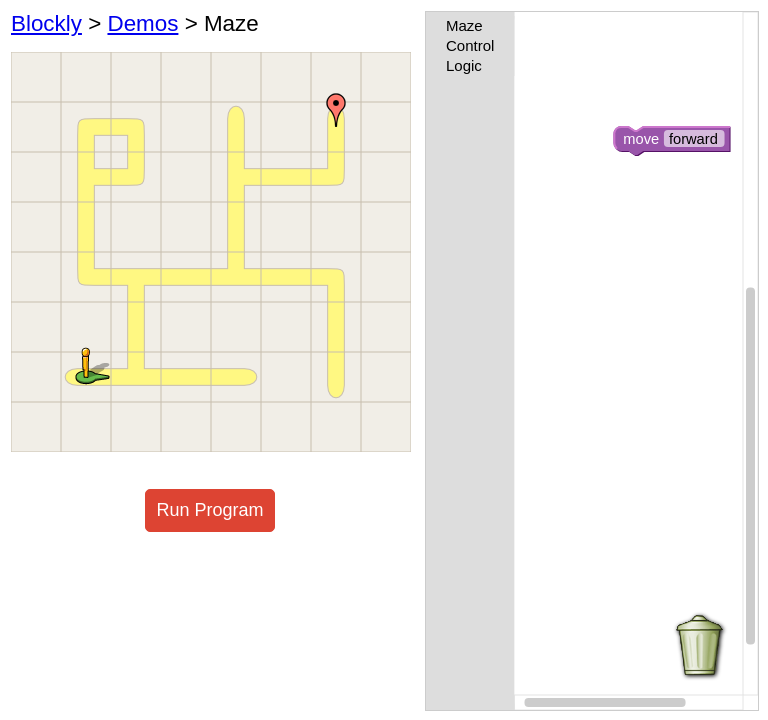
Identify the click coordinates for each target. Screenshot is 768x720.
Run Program (209, 510)
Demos (142, 23)
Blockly (46, 23)
